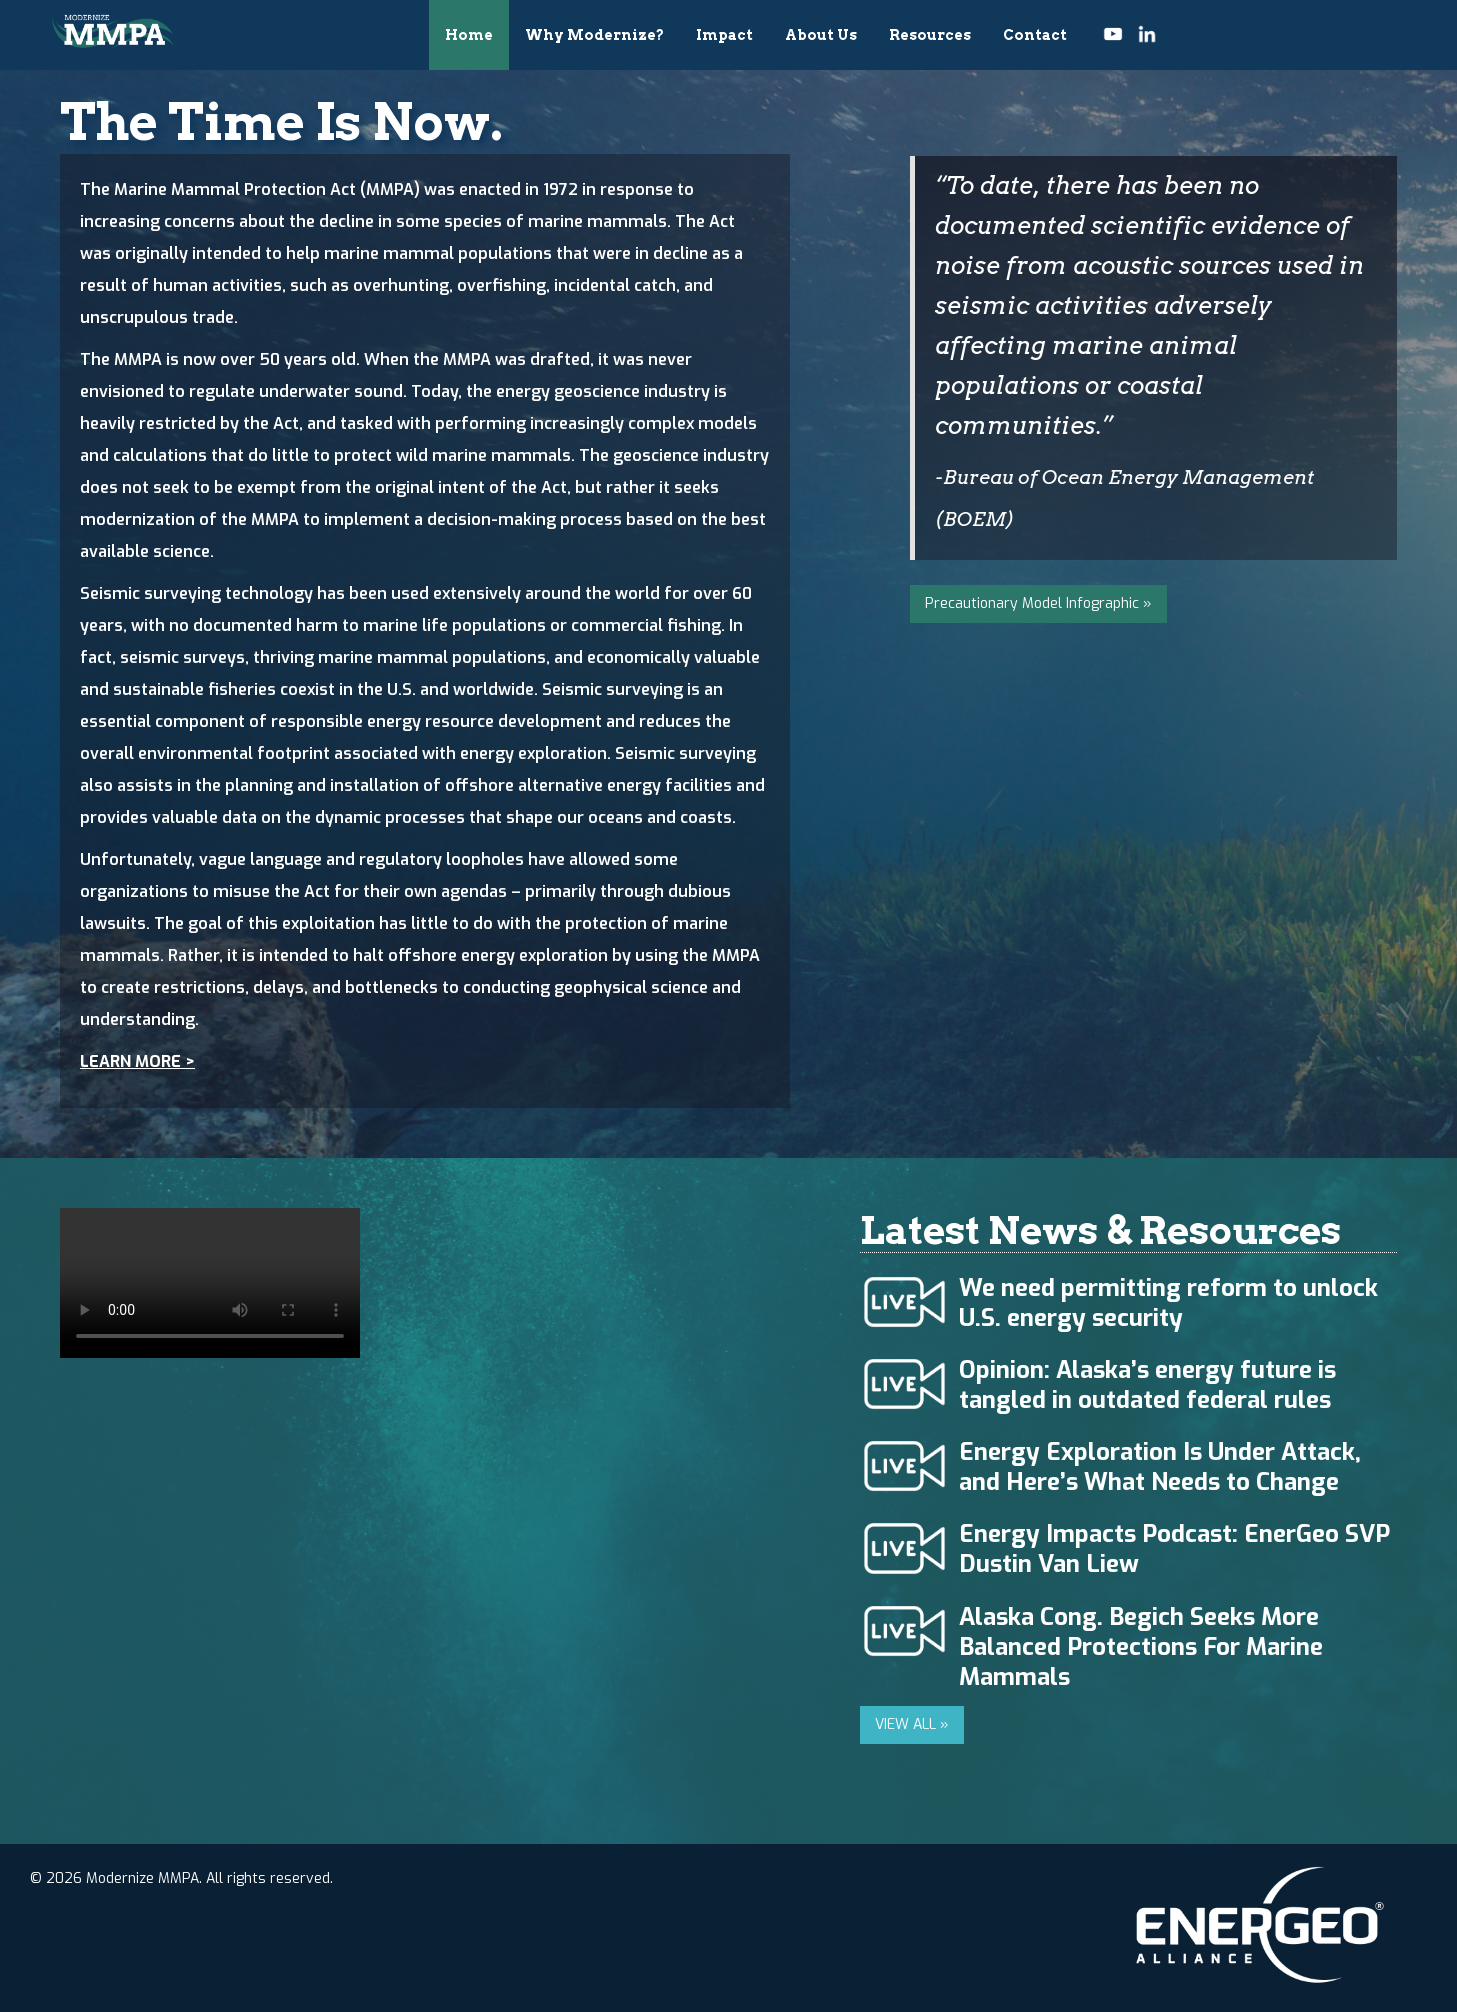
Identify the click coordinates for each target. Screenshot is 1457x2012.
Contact (1035, 35)
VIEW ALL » (912, 1724)
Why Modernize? (594, 35)
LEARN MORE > (137, 1061)
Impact (724, 35)
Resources (930, 35)
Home (469, 35)
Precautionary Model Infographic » (1038, 603)
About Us (821, 35)
